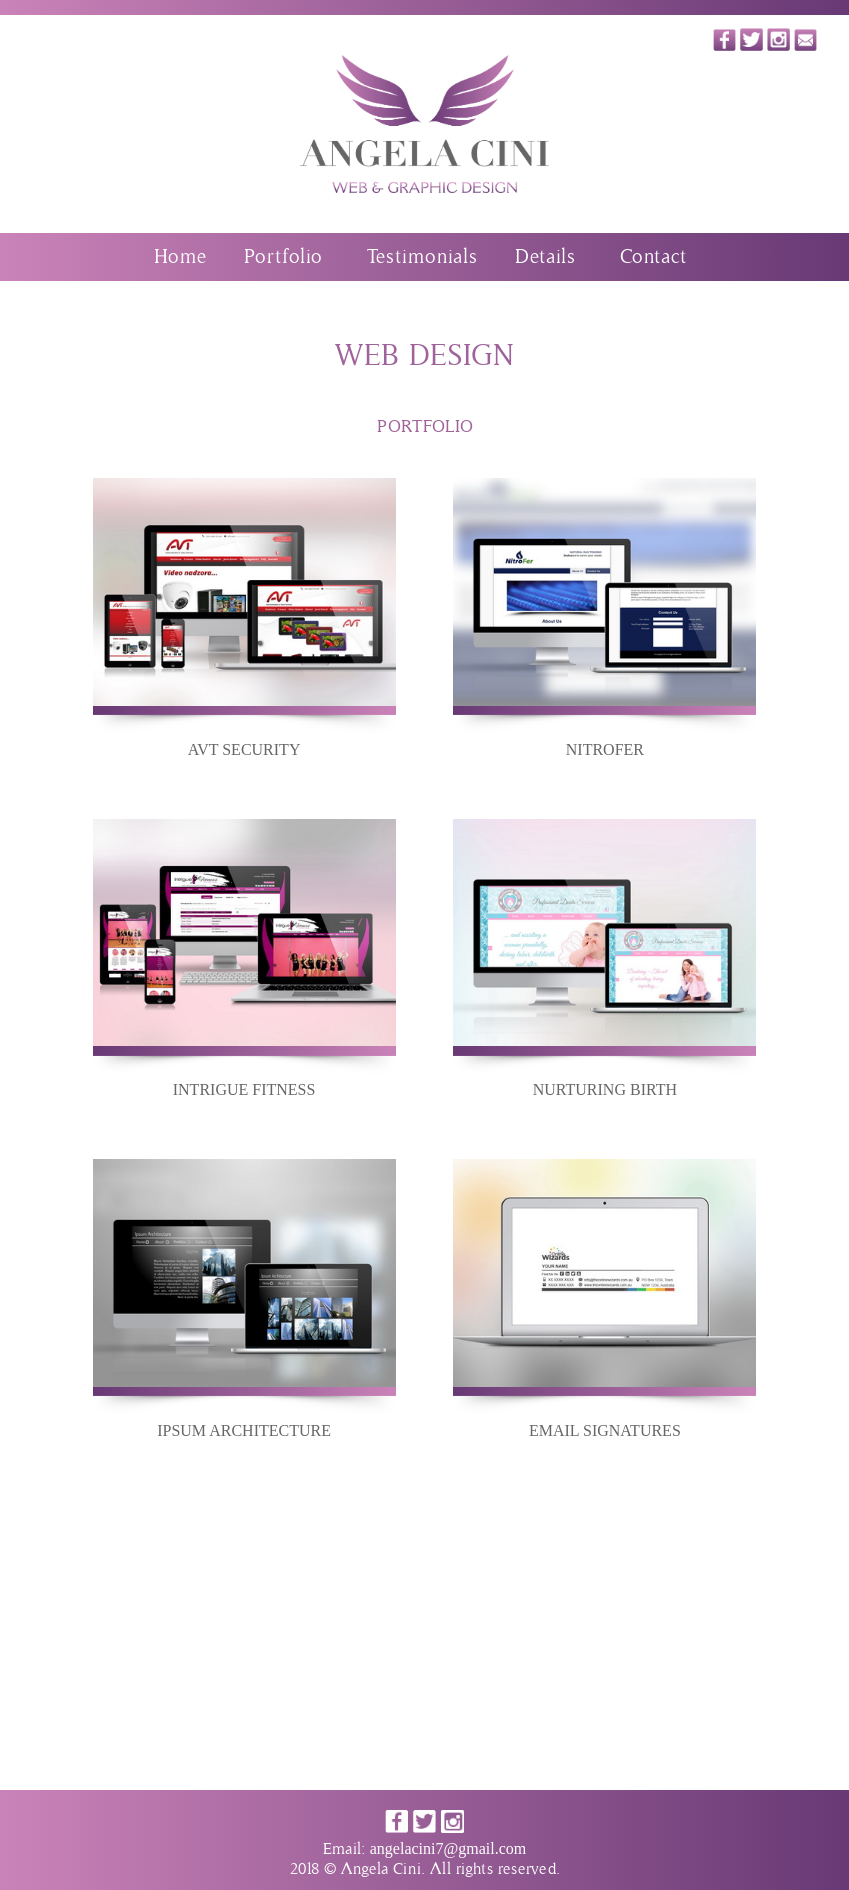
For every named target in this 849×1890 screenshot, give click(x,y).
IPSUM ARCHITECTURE (244, 1430)
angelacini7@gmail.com (448, 1848)
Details (545, 257)
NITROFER (605, 749)
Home (180, 257)
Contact (653, 257)
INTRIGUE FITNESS (244, 1089)
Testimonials (422, 257)
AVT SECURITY (244, 749)
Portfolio (283, 257)
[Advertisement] (424, 1650)
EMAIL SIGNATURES (605, 1430)
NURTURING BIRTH (605, 1089)
